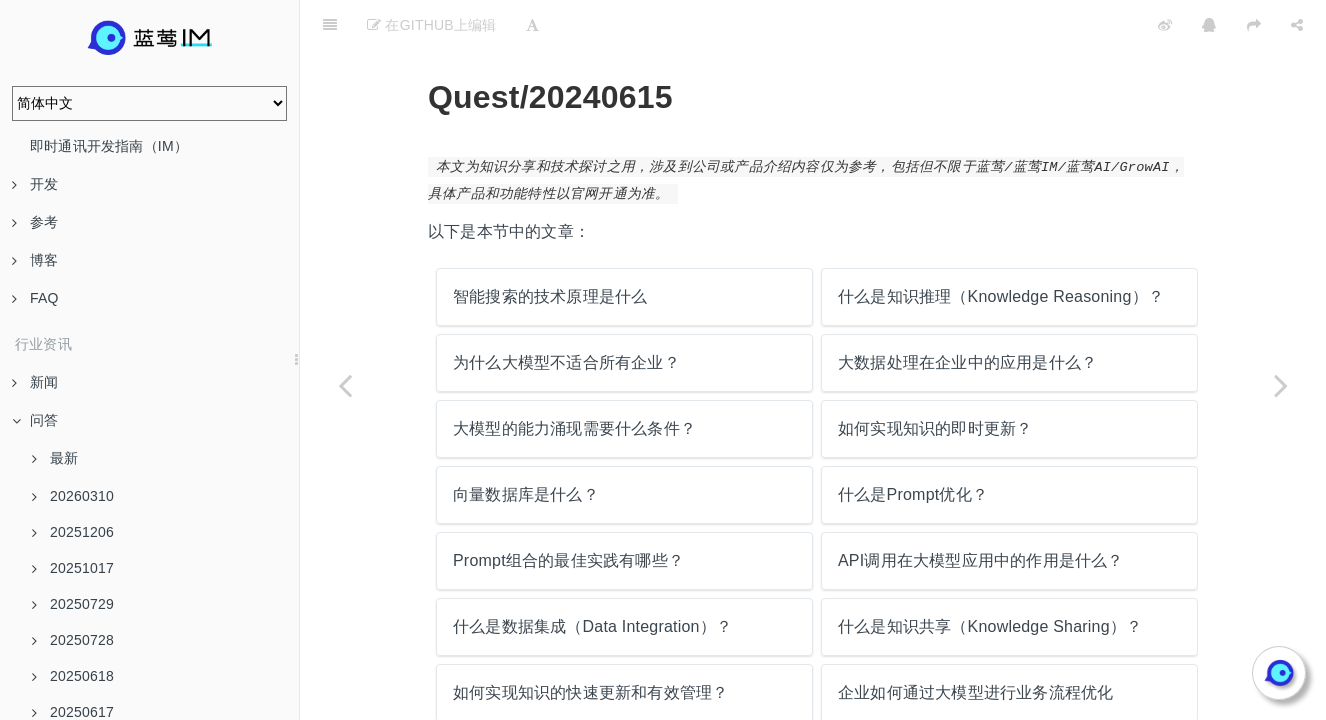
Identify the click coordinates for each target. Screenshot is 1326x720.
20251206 (73, 532)
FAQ (35, 298)
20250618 (73, 676)
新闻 (35, 382)
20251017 (73, 568)
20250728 (73, 640)
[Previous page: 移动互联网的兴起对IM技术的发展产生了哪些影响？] (345, 385)
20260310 (73, 496)
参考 (35, 222)
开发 (35, 184)
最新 (55, 458)
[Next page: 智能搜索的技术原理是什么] (1281, 385)
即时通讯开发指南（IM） (109, 146)
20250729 (73, 604)
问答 (35, 420)
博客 (35, 260)
